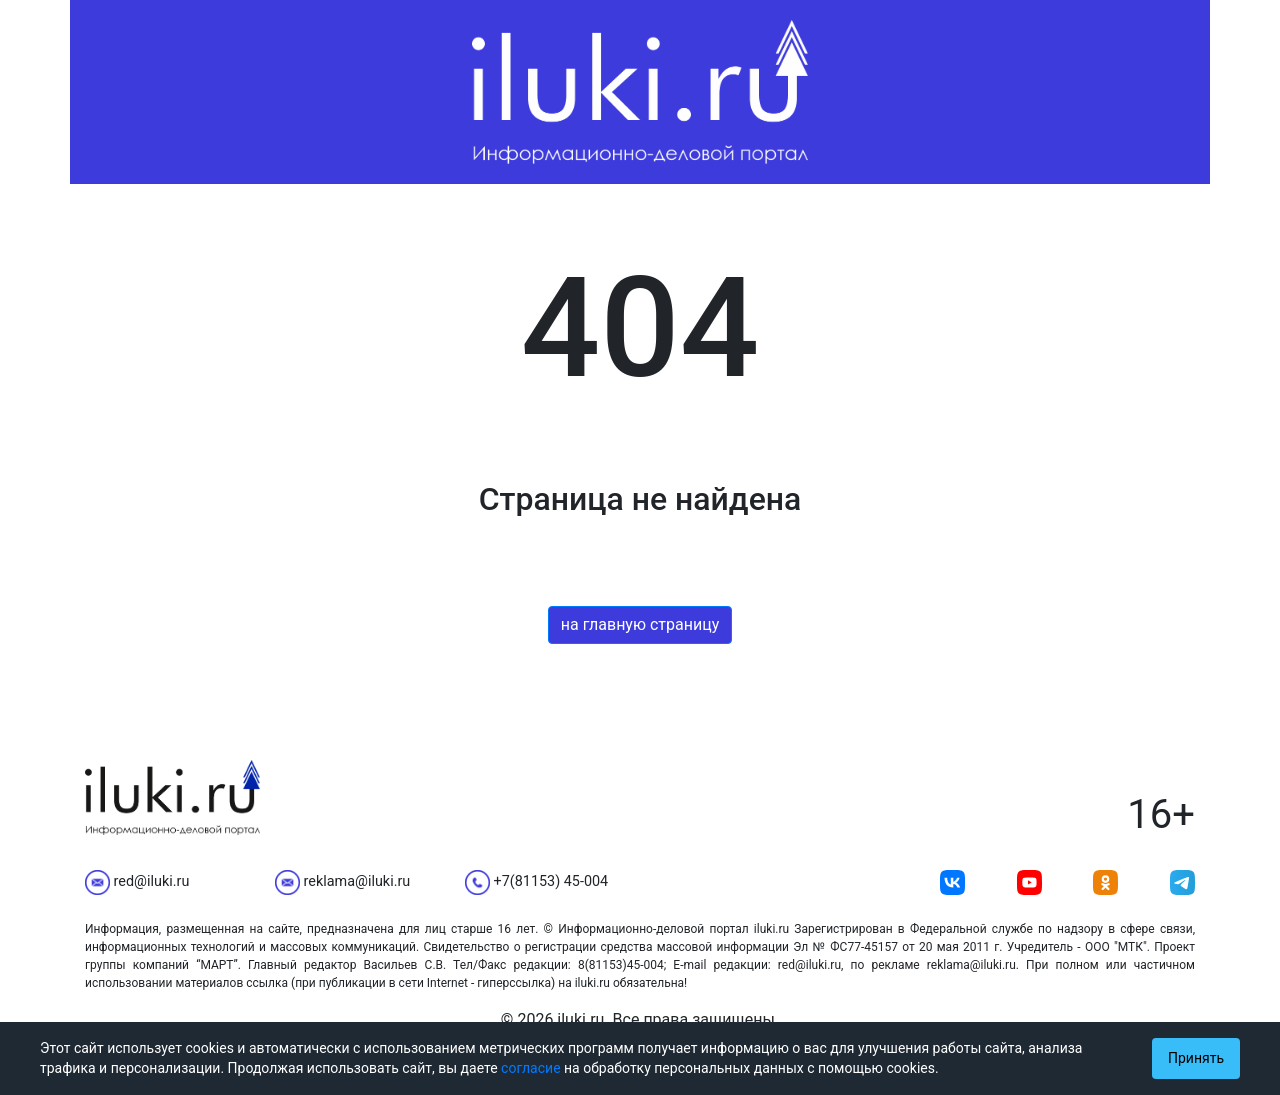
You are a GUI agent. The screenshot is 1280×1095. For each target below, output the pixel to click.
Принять (1196, 1058)
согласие (530, 1068)
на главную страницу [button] (640, 624)
